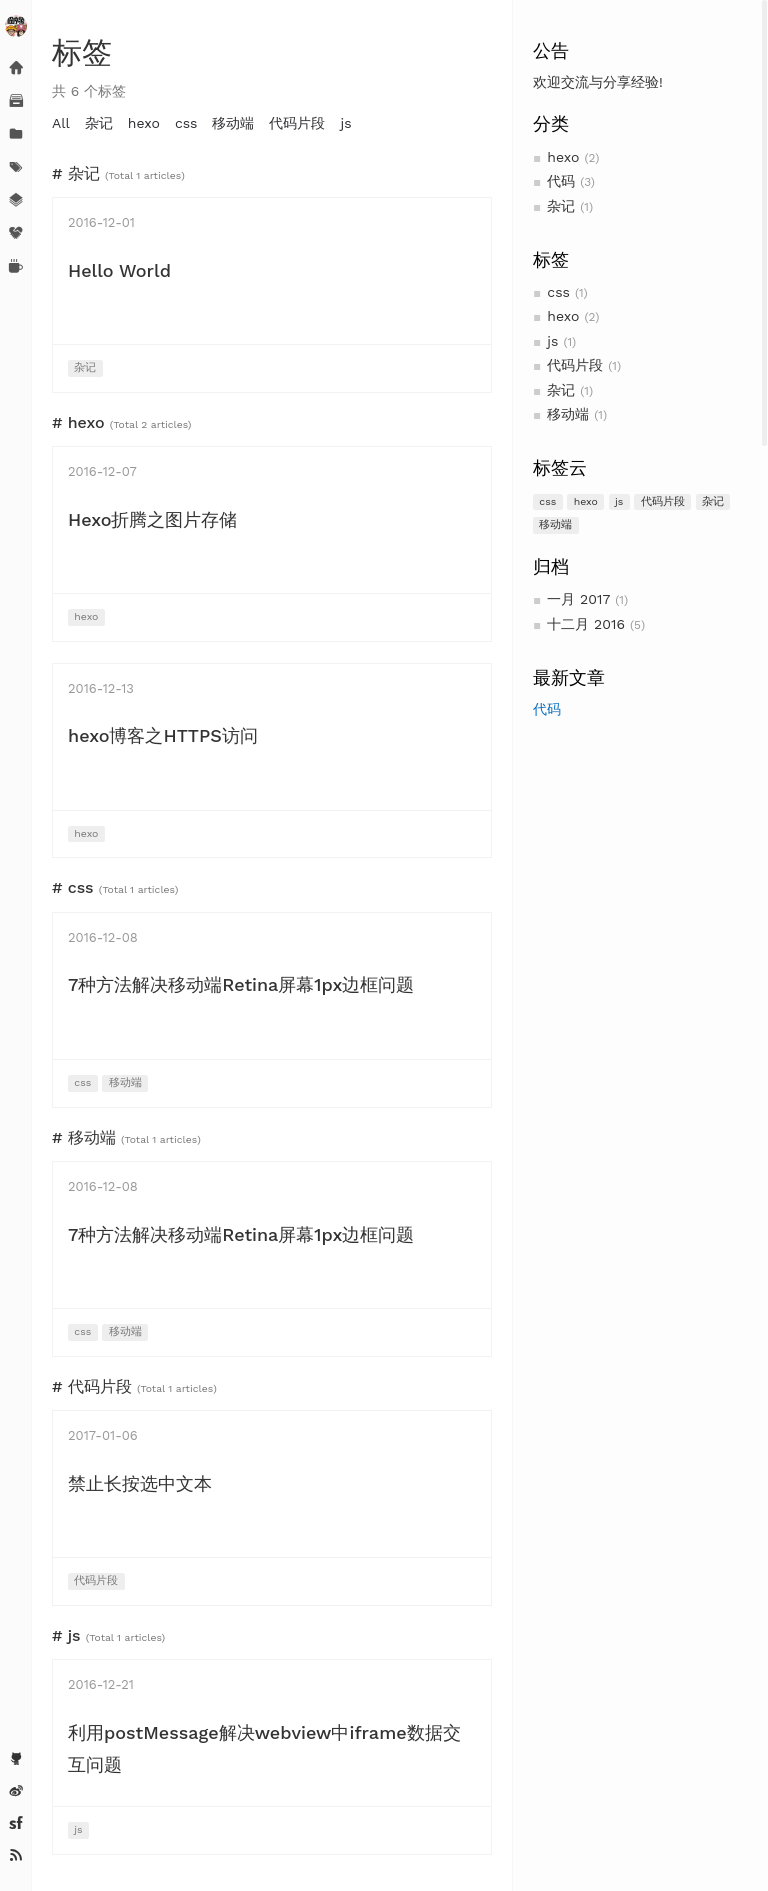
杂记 (561, 206)
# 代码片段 (92, 1386)
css (558, 292)
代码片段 (575, 365)
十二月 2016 (586, 624)
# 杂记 (76, 173)
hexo (563, 157)
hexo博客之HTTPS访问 (163, 735)
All (61, 123)
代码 (561, 181)
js (552, 341)
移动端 (568, 414)
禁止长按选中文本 (140, 1483)
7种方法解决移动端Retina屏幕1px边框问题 (241, 984)
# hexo (78, 422)
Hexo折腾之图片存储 (152, 519)
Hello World (119, 270)
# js (66, 1635)
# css (73, 887)
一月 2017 (578, 599)
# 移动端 (84, 1137)
